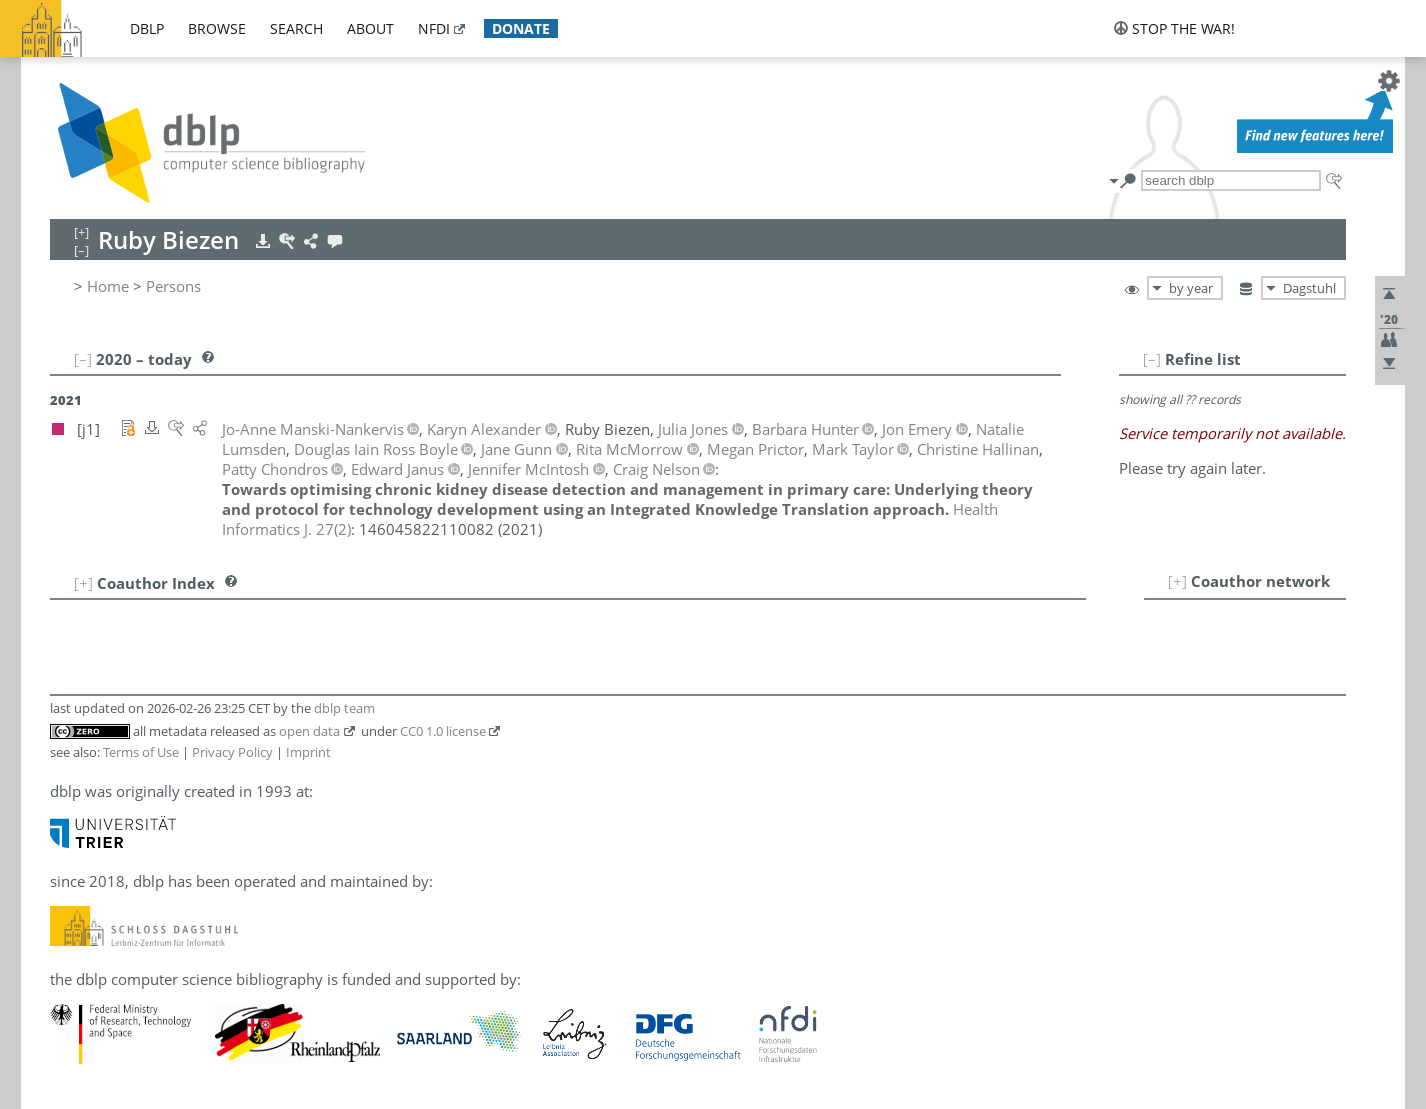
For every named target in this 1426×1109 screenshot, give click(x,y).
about (370, 28)
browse (217, 28)
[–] (1152, 359)
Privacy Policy (232, 752)
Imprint (308, 752)
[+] (1177, 581)
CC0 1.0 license (443, 731)
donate (521, 28)
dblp (147, 28)
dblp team (344, 708)
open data (309, 731)
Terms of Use (141, 752)
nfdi (434, 28)
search (296, 28)
